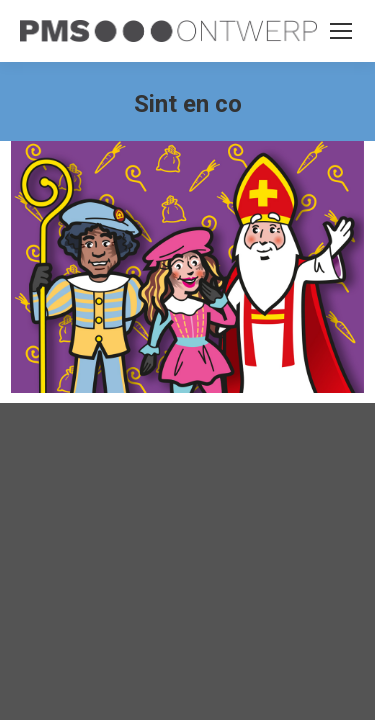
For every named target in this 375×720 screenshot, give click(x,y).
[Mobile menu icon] (341, 31)
